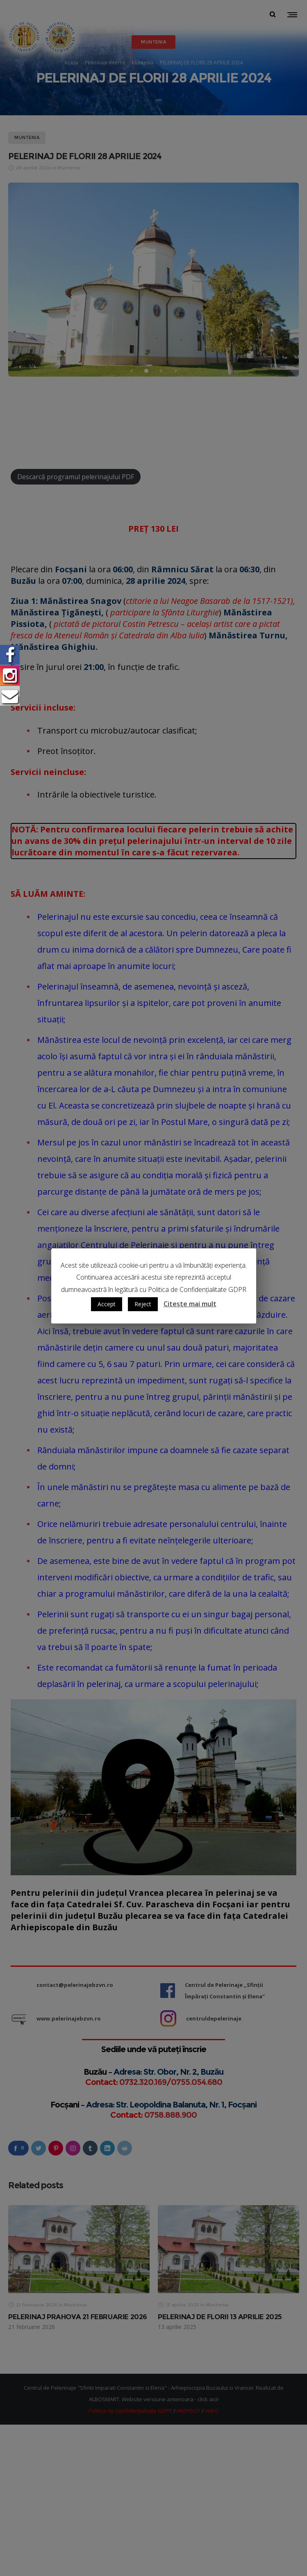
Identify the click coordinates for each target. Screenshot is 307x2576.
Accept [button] (107, 1304)
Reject (142, 1304)
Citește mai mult (190, 1303)
